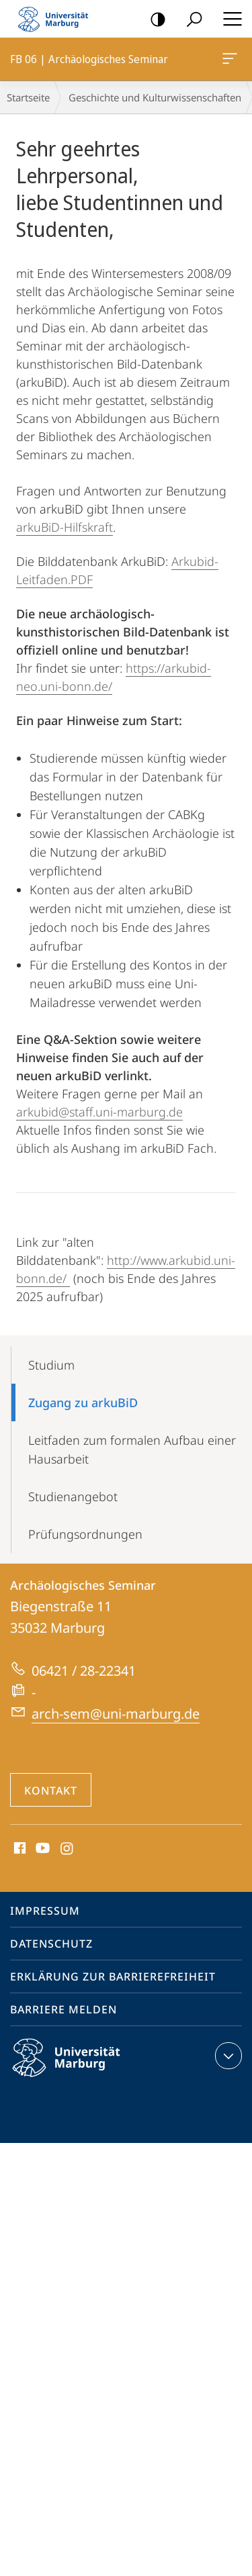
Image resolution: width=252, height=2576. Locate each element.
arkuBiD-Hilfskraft (64, 527)
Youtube (41, 1849)
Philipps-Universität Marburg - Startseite (57, 19)
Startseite (28, 97)
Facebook (18, 1849)
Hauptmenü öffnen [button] (228, 19)
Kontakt (50, 1790)
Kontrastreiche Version (153, 20)
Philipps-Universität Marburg (78, 2068)
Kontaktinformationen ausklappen (227, 2056)
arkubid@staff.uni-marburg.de (99, 1112)
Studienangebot (73, 1496)
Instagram (67, 1849)
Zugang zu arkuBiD (83, 1402)
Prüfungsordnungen (85, 1534)
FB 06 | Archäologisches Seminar (228, 61)
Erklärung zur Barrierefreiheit (113, 1976)
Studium (51, 1365)
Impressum (45, 1910)
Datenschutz (51, 1943)
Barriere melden (63, 2009)
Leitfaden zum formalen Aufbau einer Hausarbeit (132, 1449)
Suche (190, 20)
